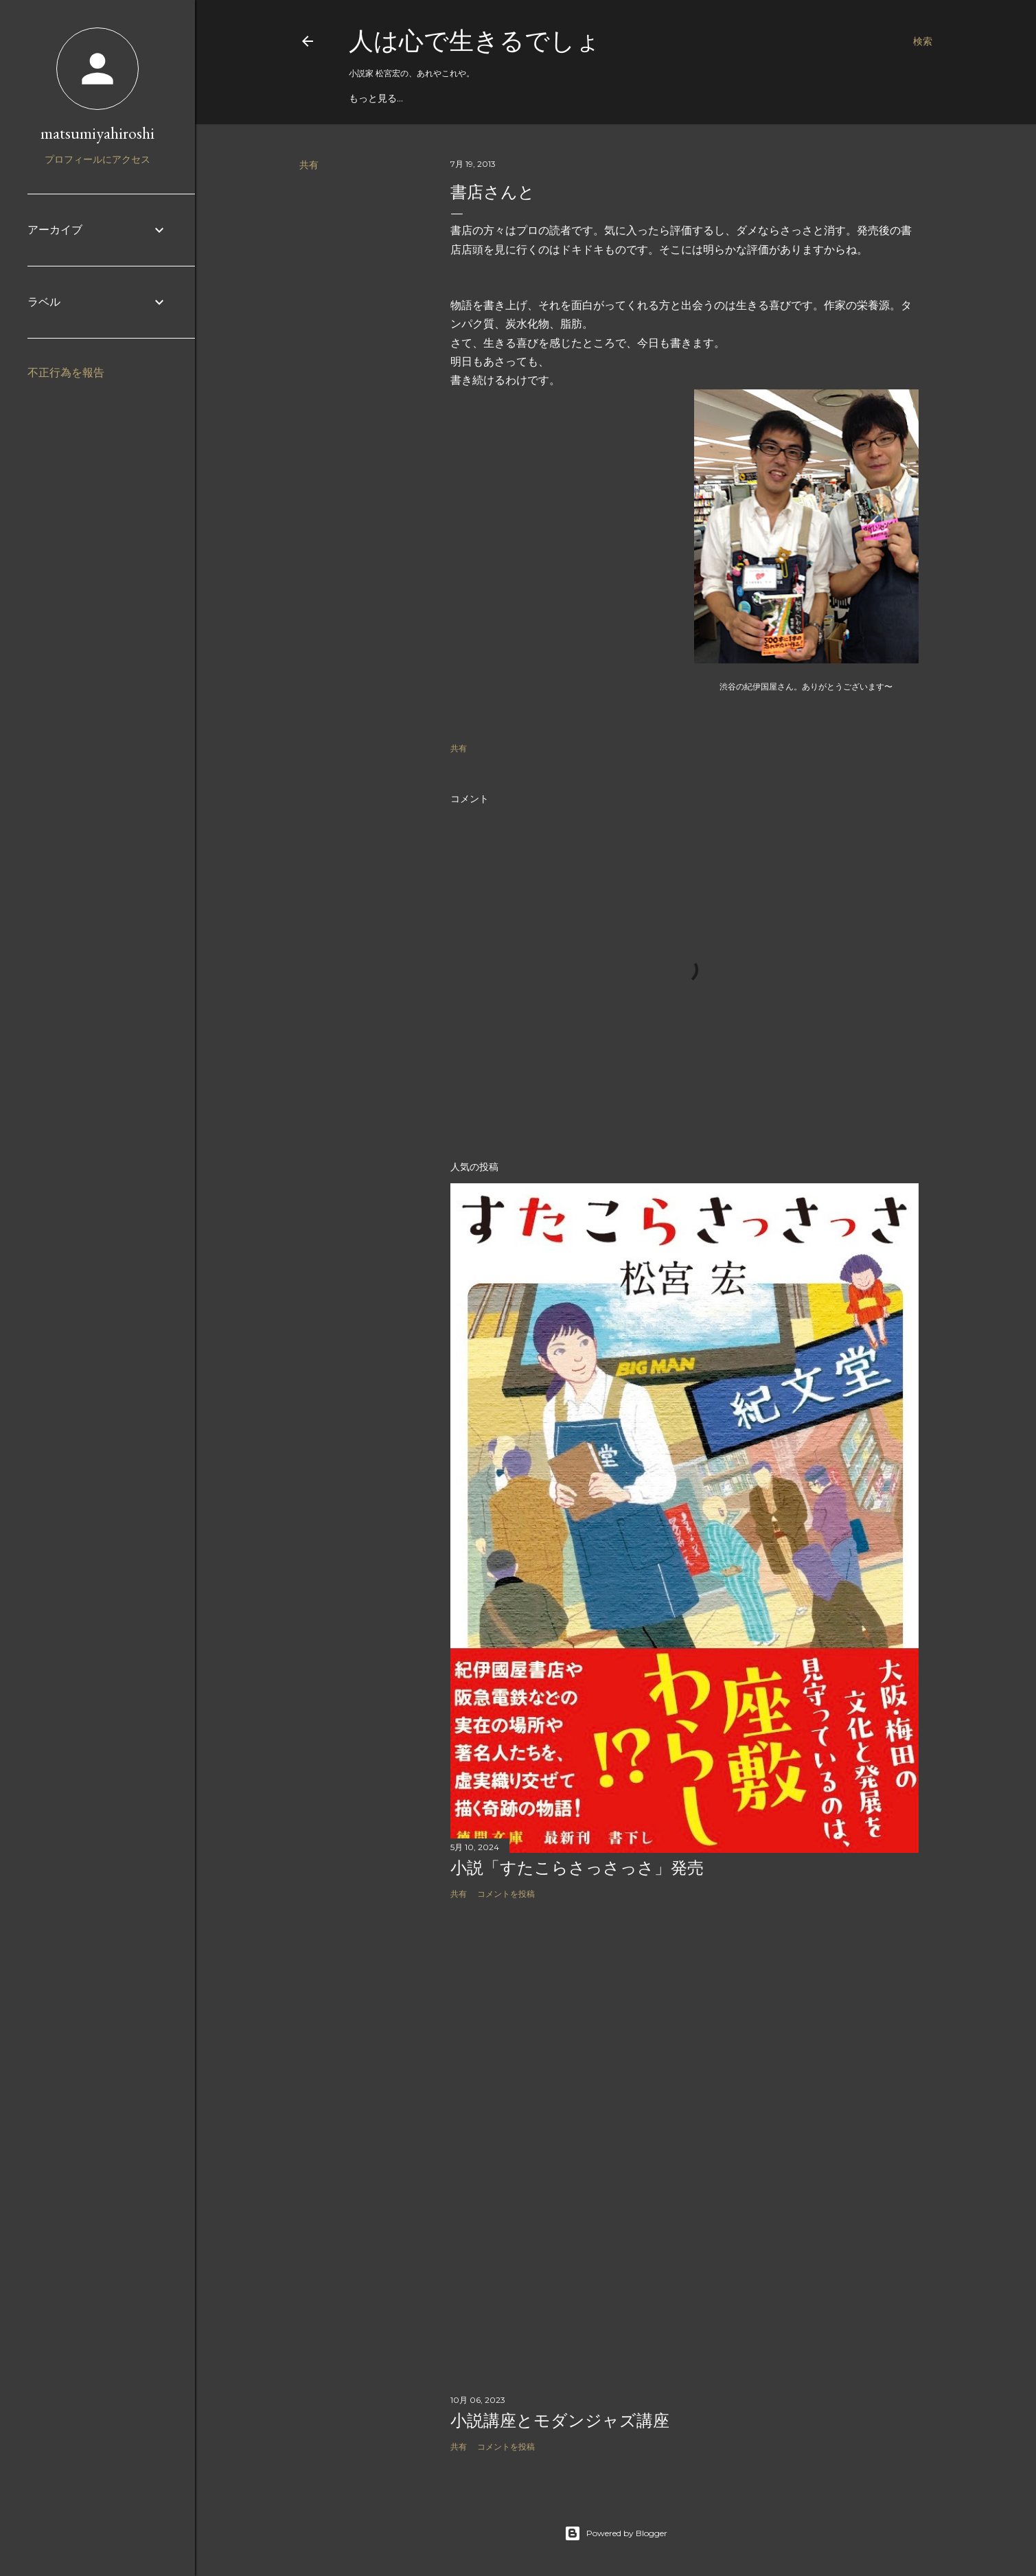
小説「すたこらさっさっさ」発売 (577, 1867)
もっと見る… (376, 98)
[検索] (922, 41)
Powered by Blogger (615, 2533)
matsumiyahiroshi (97, 133)
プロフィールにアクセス (97, 159)
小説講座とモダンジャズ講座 (559, 2420)
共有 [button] (309, 165)
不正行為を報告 (65, 372)
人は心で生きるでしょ (475, 41)
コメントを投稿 (506, 1894)
